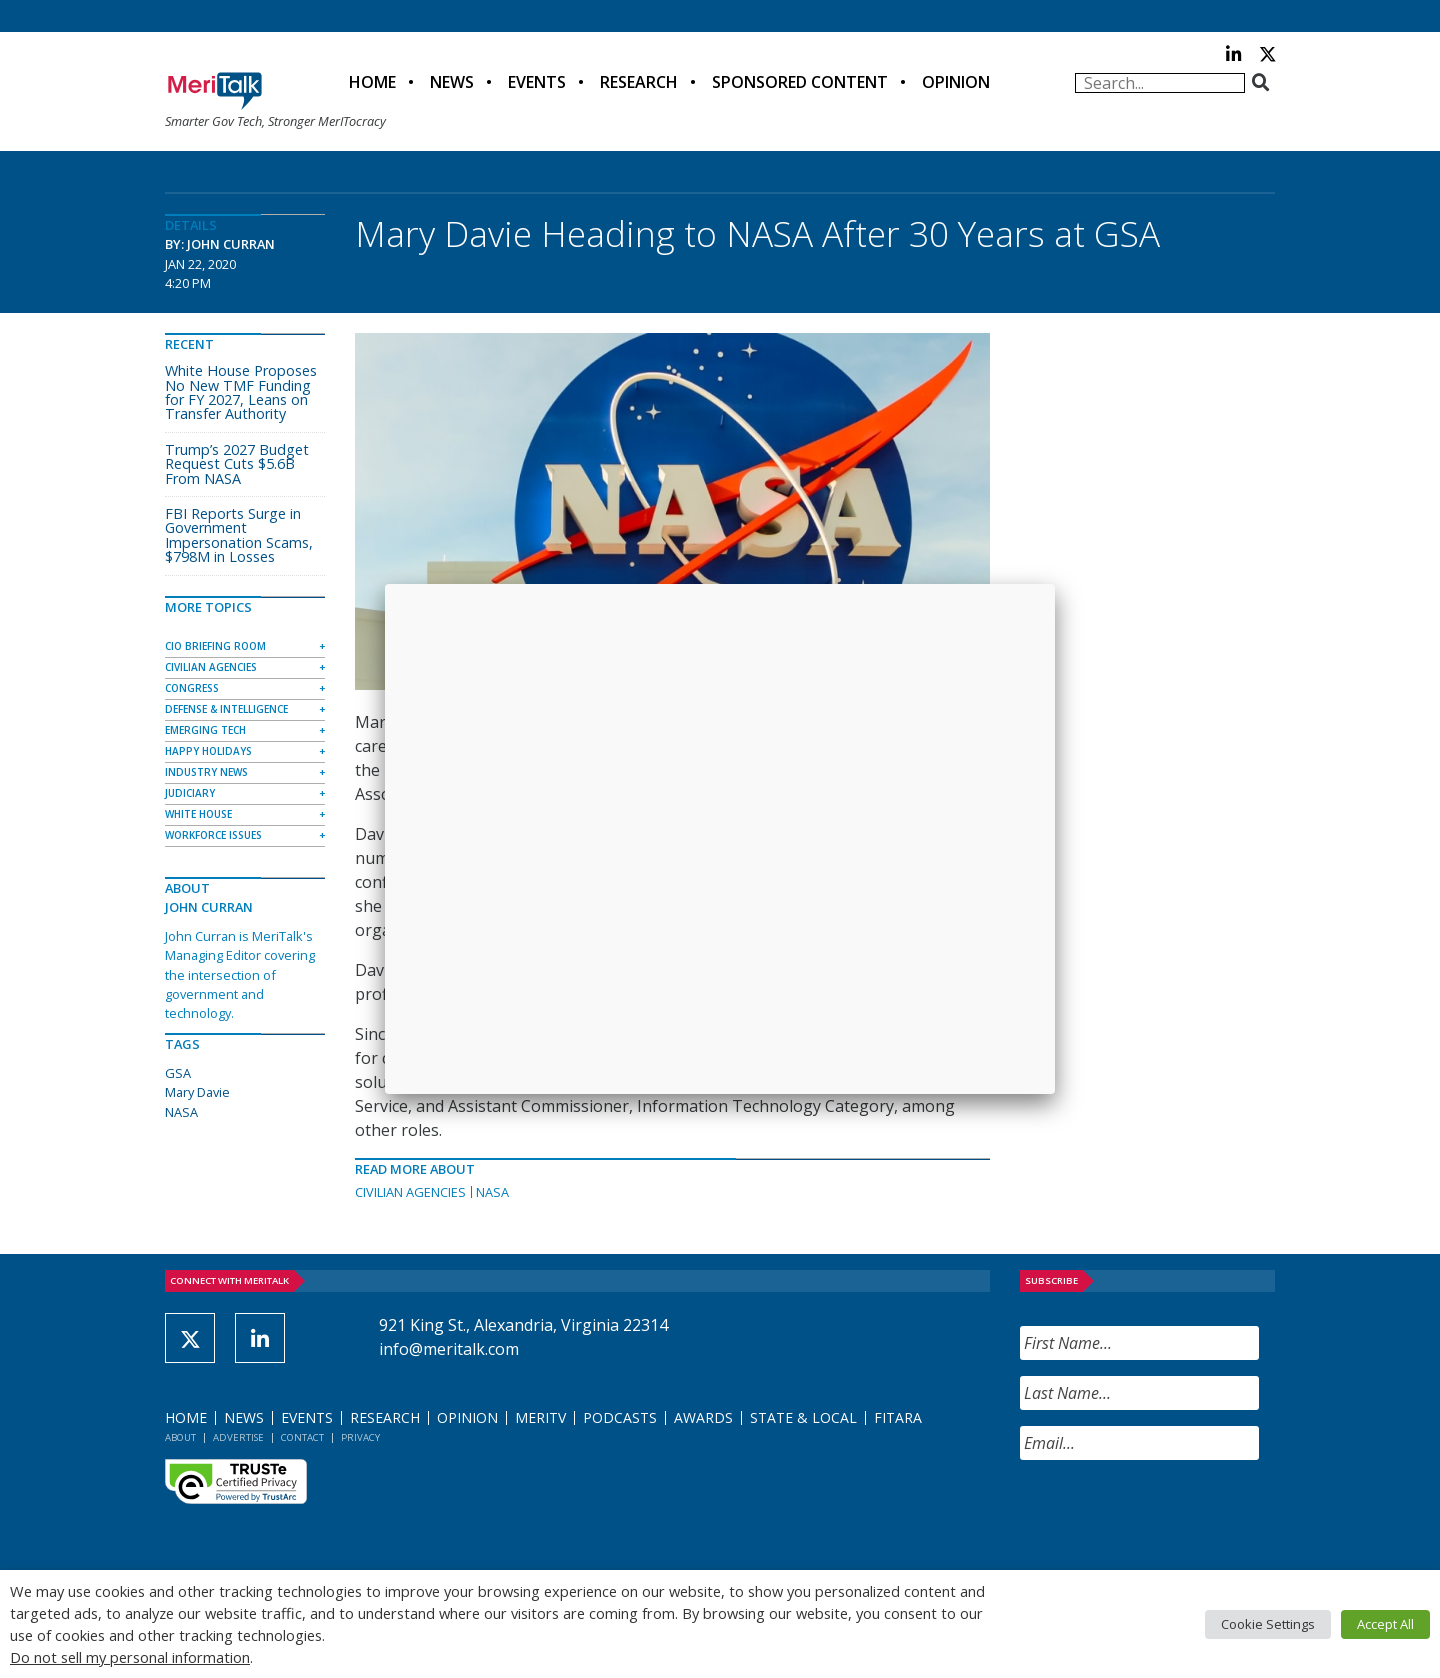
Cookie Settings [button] (1268, 1624)
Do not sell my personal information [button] (130, 1657)
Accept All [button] (1385, 1624)
